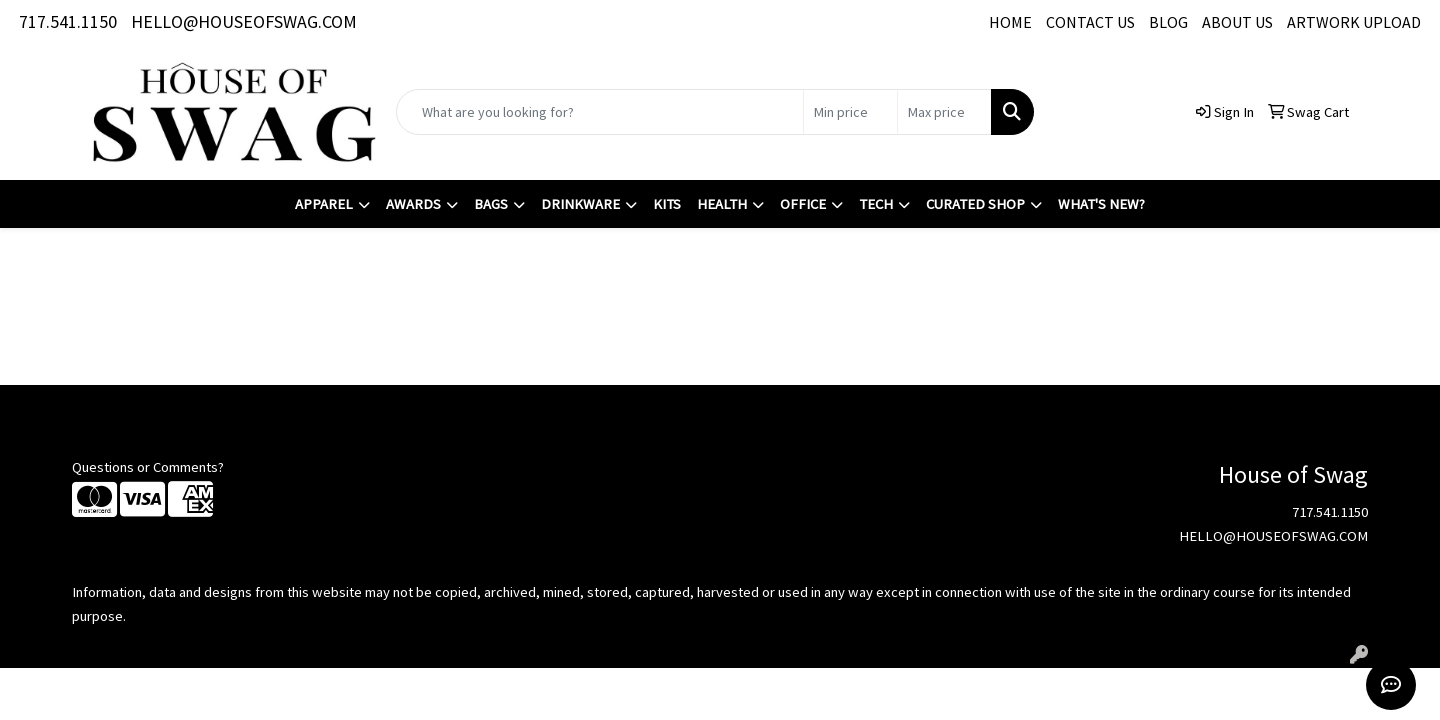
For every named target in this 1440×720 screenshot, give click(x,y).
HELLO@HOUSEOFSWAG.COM (244, 21)
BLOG (1168, 22)
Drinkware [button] (580, 204)
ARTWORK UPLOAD (1354, 22)
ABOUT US (1237, 22)
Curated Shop (975, 204)
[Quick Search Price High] (944, 112)
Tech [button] (876, 204)
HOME (1010, 22)
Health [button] (722, 204)
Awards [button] (413, 204)
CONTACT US (1090, 22)
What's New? (1101, 204)
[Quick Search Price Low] (850, 112)
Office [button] (803, 204)
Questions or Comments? (148, 467)
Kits (667, 204)
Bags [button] (491, 204)
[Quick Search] (600, 112)
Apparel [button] (324, 204)
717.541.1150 (68, 21)
